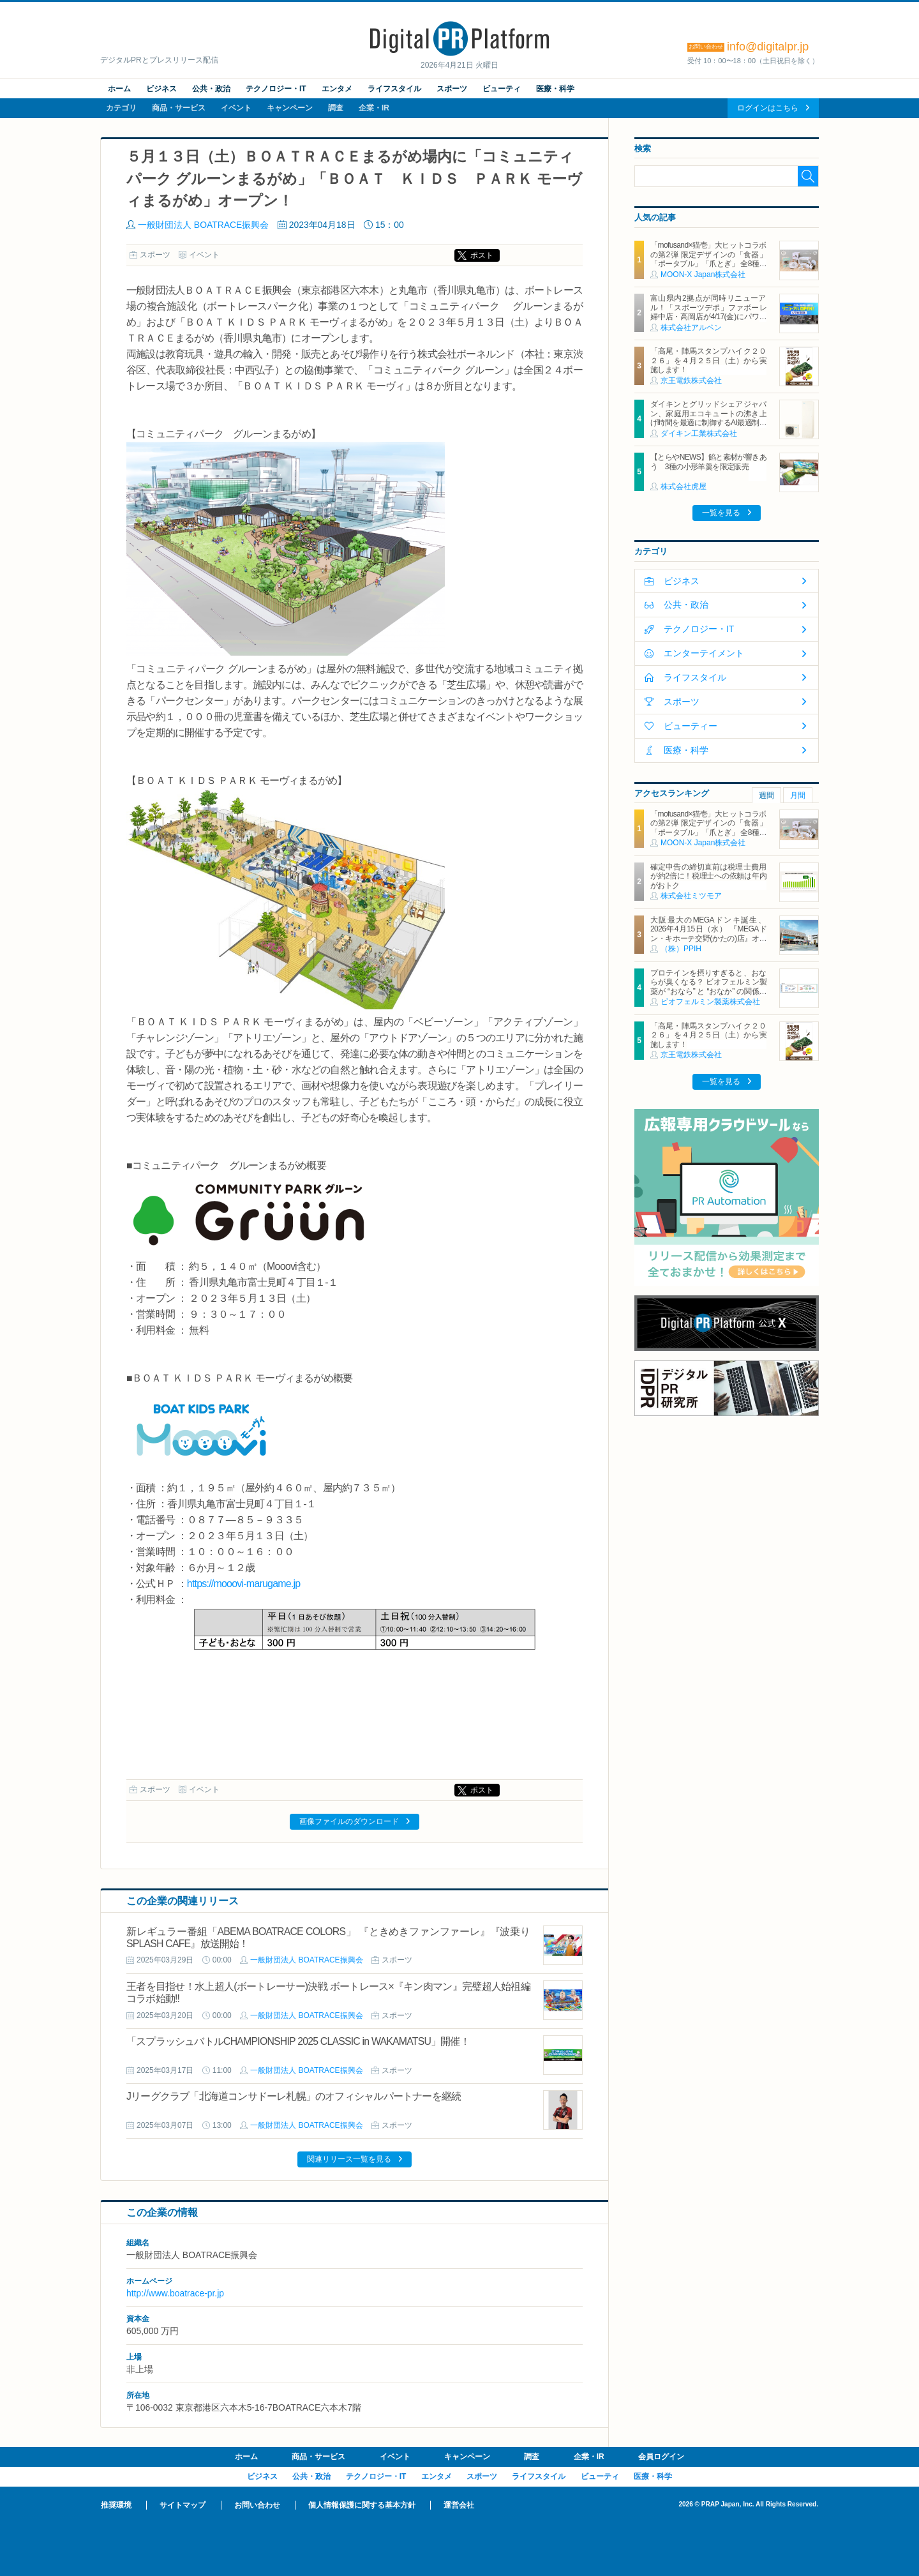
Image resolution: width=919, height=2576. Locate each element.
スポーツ (452, 88)
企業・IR (374, 107)
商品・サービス (178, 107)
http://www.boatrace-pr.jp (175, 2293)
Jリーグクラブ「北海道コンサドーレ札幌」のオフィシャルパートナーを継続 (293, 2096)
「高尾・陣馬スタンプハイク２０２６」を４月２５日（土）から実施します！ (708, 360)
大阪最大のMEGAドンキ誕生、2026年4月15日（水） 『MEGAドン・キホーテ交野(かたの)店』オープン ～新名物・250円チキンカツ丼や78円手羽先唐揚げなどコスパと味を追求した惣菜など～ (708, 942)
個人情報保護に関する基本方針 (361, 2505)
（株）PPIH (681, 948)
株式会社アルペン (691, 327)
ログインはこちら (767, 107)
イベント (236, 107)
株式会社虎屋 (683, 486)
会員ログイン (661, 2456)
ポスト (481, 255)
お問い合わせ (257, 2505)
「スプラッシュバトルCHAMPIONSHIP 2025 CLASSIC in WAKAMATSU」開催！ (298, 2041)
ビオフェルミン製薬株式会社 (710, 1001)
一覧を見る (721, 512)
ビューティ (501, 88)
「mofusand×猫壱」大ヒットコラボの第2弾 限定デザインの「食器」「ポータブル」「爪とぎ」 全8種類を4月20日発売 (708, 259)
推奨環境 (116, 2505)
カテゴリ (121, 107)
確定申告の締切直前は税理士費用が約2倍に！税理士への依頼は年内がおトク (708, 876)
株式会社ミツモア (691, 895)
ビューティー (690, 726)
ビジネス (161, 88)
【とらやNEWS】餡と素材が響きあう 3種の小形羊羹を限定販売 (708, 462)
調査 (335, 107)
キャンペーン (290, 107)
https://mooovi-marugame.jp (244, 1583)
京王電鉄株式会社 (691, 380)
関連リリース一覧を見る (349, 2159)
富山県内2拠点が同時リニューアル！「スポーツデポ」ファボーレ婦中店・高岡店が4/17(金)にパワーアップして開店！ (708, 312)
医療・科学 (555, 88)
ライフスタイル (394, 88)
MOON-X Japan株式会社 (703, 274)
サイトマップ (182, 2505)
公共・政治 (211, 88)
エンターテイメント (704, 653)
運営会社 (459, 2505)
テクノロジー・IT (276, 88)
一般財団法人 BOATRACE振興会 (203, 225)
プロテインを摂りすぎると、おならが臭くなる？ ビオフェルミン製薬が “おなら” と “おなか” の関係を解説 (708, 986)
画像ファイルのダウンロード (349, 1821)
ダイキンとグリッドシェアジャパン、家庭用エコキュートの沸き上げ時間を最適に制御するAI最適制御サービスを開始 (708, 418)
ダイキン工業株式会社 (699, 433)
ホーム (119, 88)
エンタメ (337, 88)
